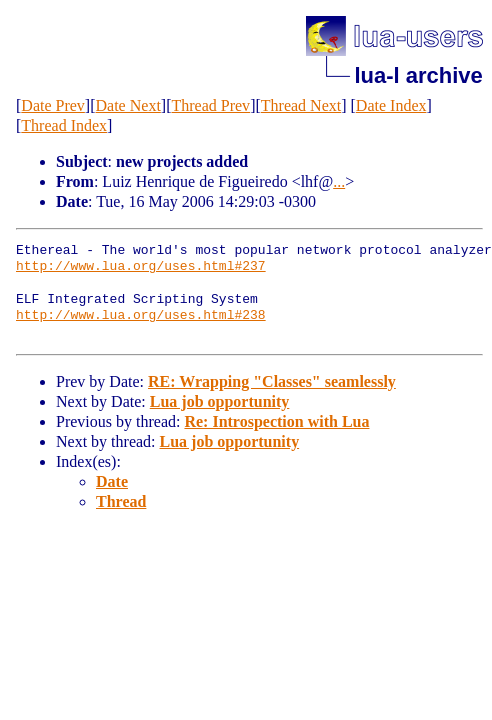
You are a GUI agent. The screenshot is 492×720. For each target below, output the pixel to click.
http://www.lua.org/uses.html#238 (141, 316)
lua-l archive (418, 75)
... (339, 181)
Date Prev (53, 105)
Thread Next (301, 105)
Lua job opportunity (220, 401)
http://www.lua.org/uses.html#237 (141, 267)
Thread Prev (210, 105)
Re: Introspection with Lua (276, 421)
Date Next (128, 105)
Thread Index (64, 125)
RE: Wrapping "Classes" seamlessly (272, 381)
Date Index (391, 105)
